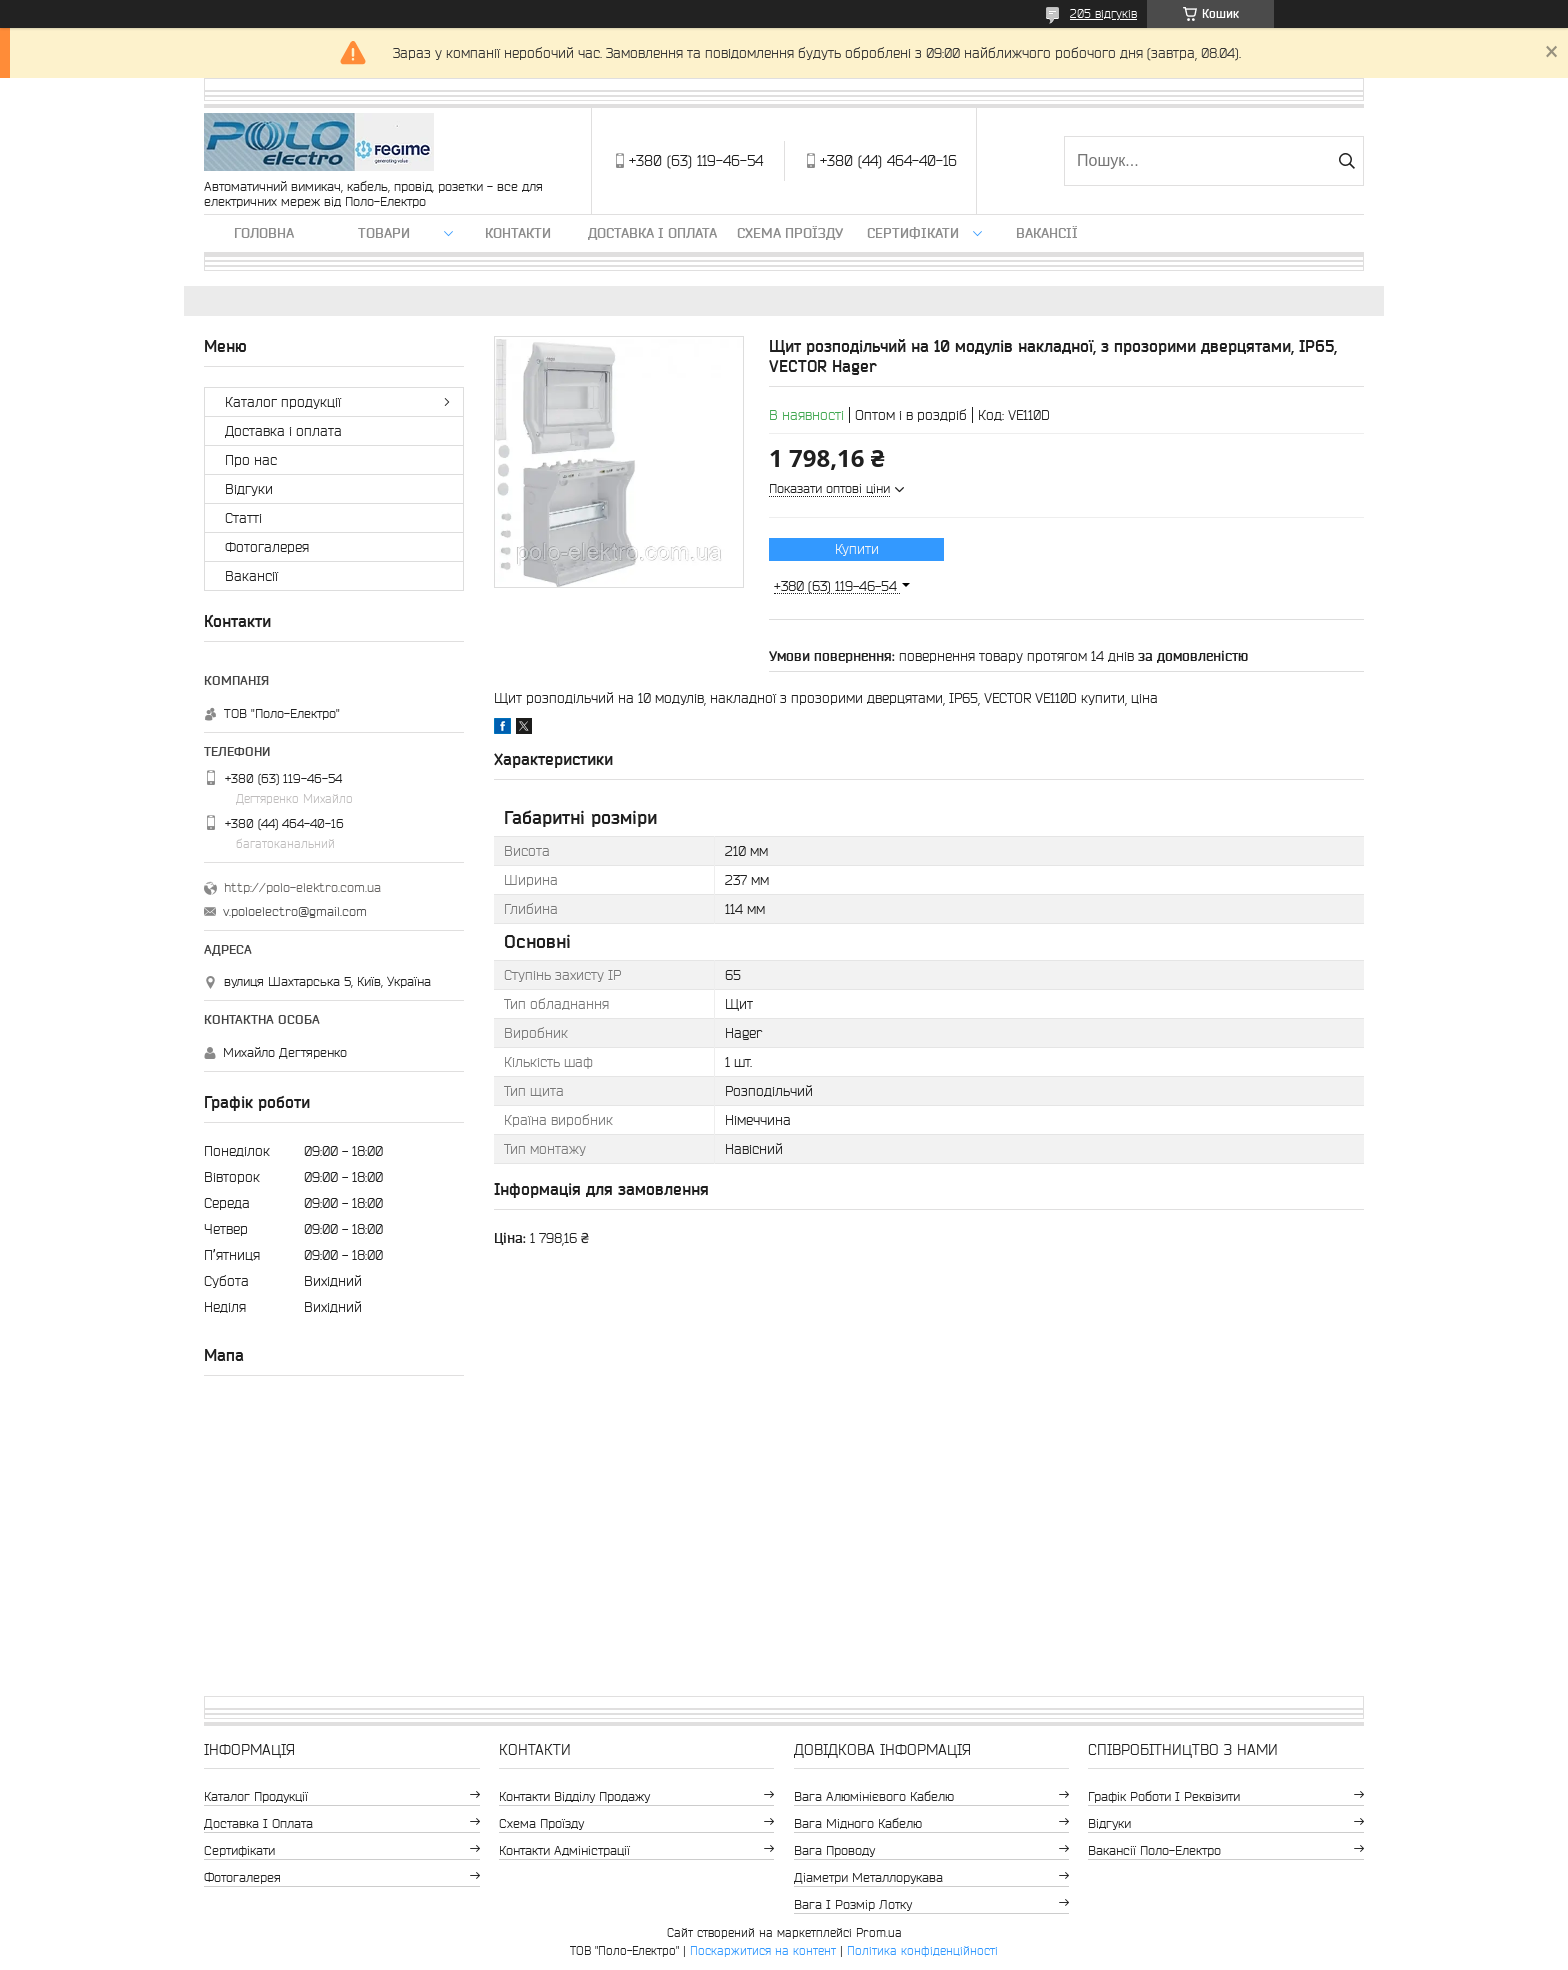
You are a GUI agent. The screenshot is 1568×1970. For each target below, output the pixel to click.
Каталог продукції (283, 402)
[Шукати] (1346, 161)
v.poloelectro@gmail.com (295, 911)
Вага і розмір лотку (853, 1904)
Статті (243, 518)
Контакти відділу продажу (574, 1796)
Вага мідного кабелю (858, 1823)
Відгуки (249, 489)
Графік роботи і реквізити (1164, 1796)
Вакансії (1047, 233)
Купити (857, 549)
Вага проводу (834, 1850)
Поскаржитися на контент (763, 1950)
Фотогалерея (267, 547)
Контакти (518, 233)
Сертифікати (913, 233)
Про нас (251, 460)
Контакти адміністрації (564, 1850)
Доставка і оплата (652, 233)
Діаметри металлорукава (868, 1877)
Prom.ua (879, 1932)
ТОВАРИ (384, 233)
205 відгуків (1103, 13)
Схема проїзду (790, 233)
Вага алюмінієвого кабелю (874, 1796)
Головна (264, 233)
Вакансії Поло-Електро (1154, 1850)
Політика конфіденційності (922, 1950)
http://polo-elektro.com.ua (302, 887)
